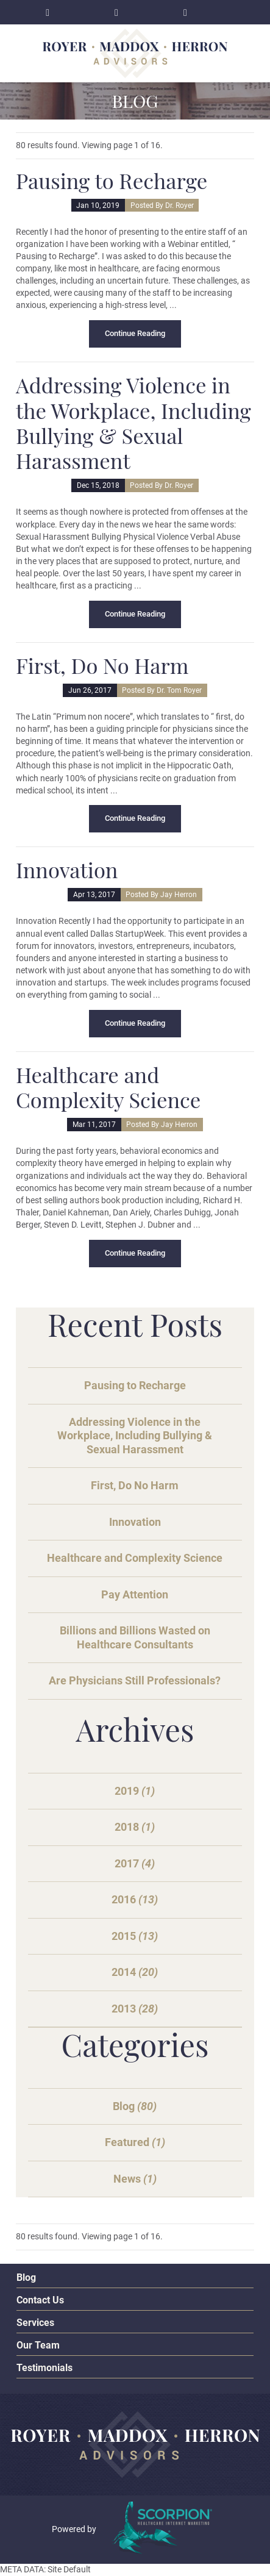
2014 (135, 1972)
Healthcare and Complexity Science (108, 1087)
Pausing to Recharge (111, 180)
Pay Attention (134, 1594)
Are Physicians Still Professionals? (135, 1680)
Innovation (67, 870)
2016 (135, 1899)
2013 (135, 2008)
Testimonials (44, 2368)
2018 (135, 1826)
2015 (135, 1936)
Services (35, 2322)
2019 (135, 1790)
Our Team (38, 2345)
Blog (135, 2106)
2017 (135, 1863)
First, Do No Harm (102, 665)
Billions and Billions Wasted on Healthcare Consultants (135, 1637)
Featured (135, 2142)
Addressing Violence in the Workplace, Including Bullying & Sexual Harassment (133, 422)
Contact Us (40, 2300)
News (135, 2178)
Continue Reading (135, 333)
